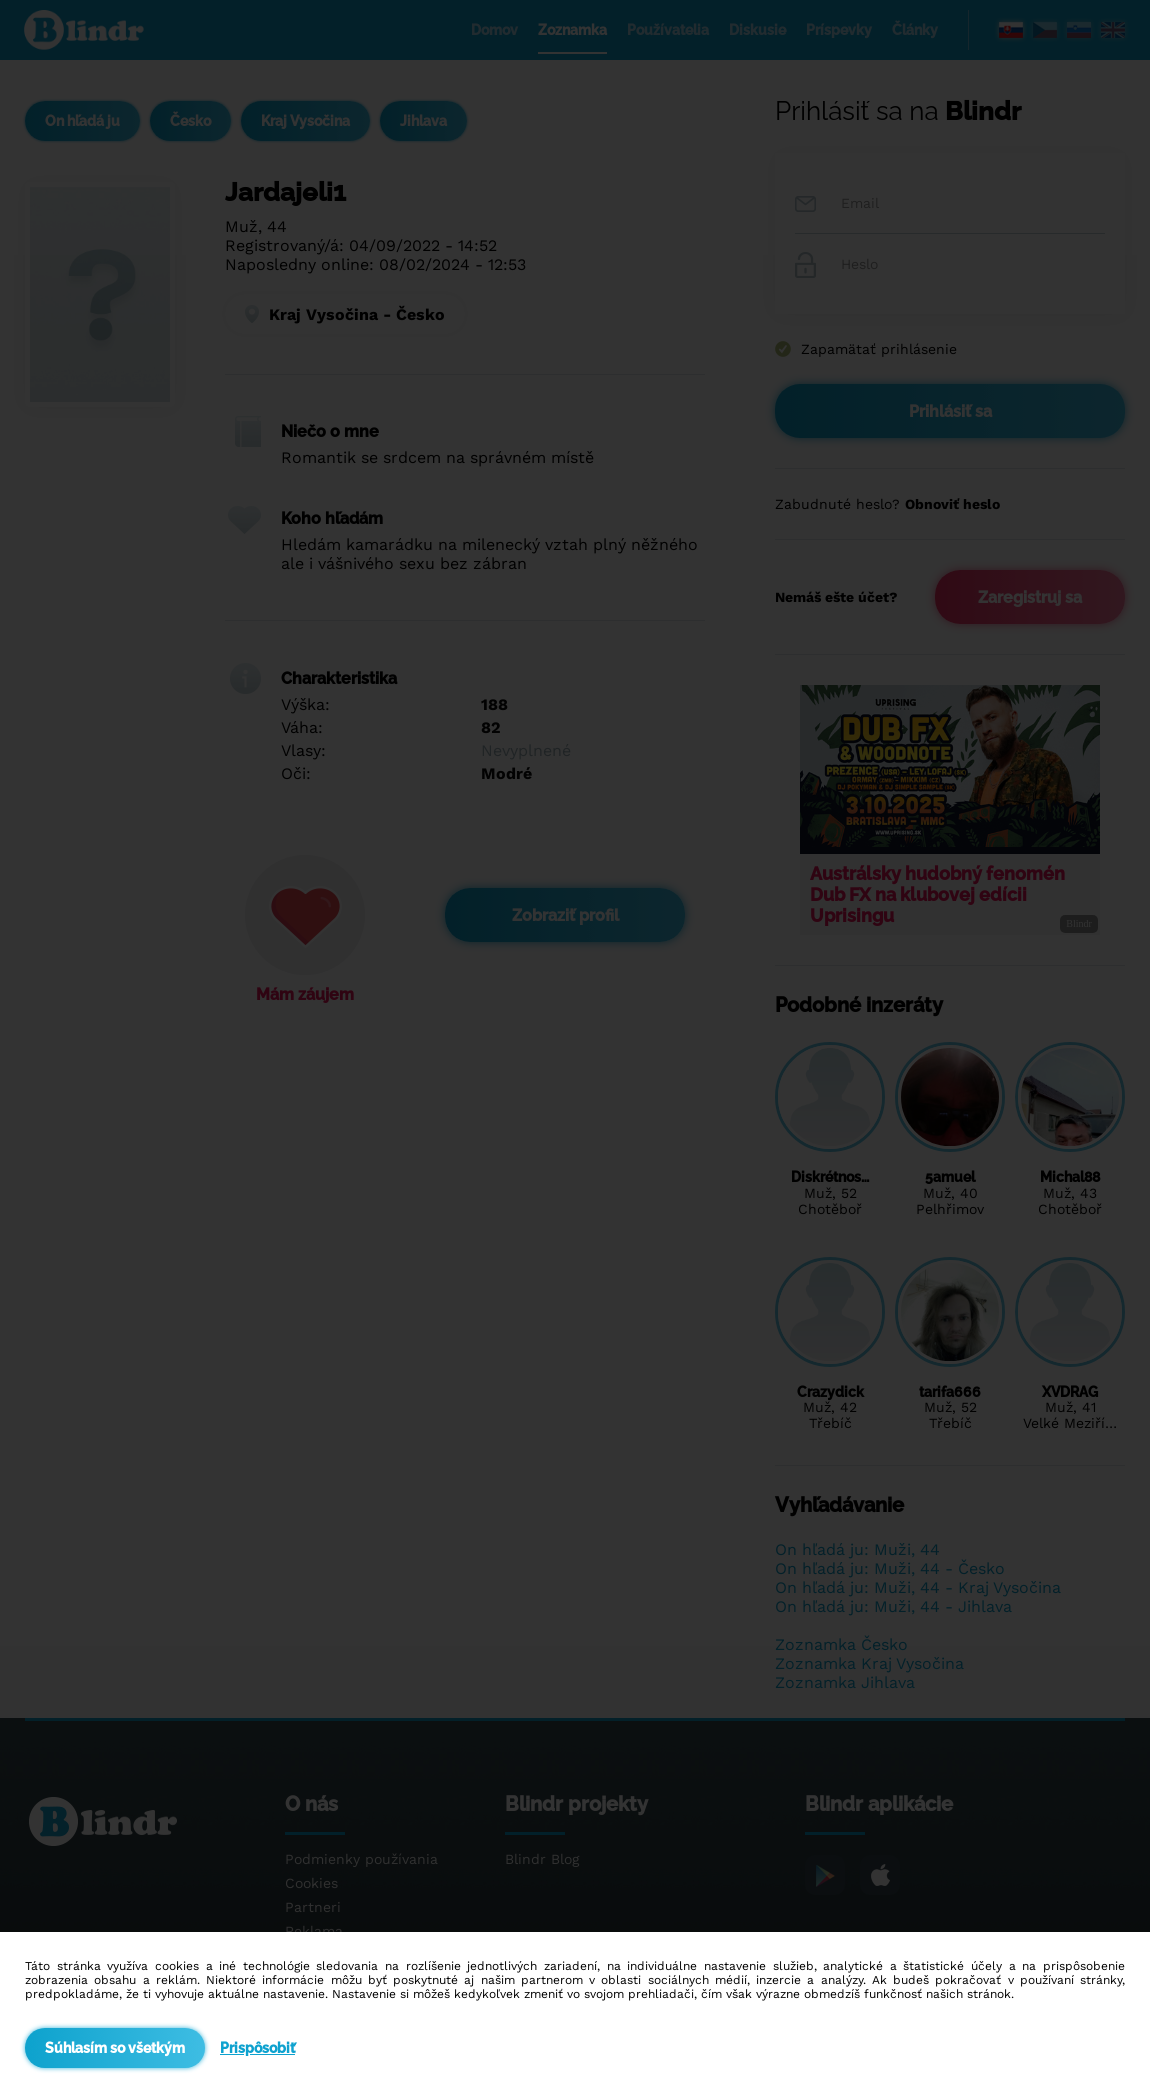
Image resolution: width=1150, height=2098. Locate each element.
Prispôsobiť (257, 2048)
